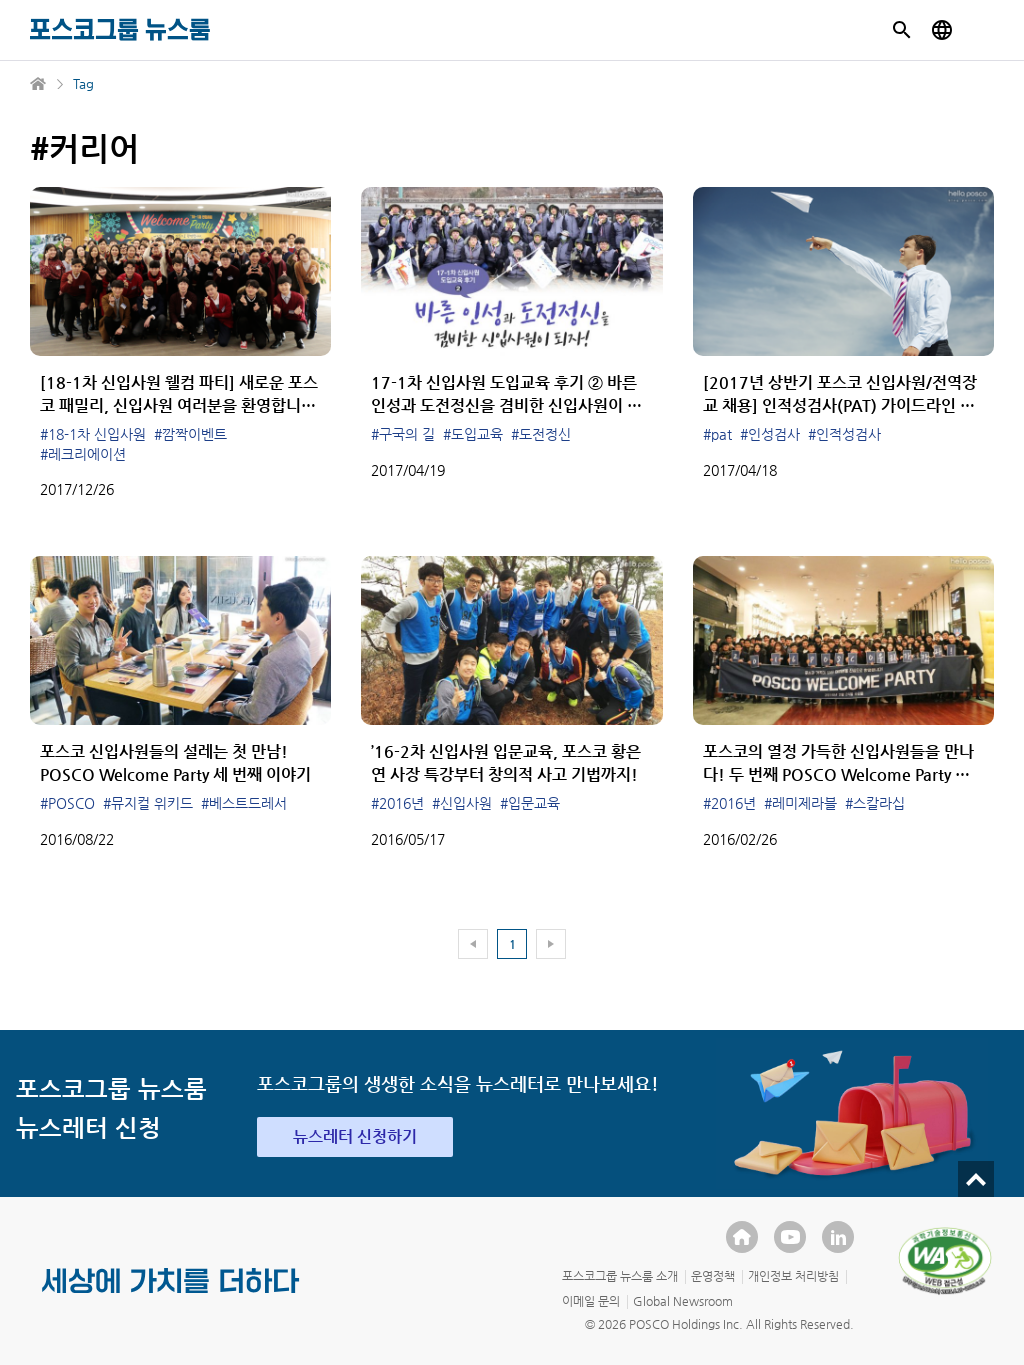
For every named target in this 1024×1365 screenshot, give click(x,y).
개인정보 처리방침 (793, 1276)
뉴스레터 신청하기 (355, 1136)
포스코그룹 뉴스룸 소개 (620, 1276)
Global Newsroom (683, 1301)
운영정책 (713, 1276)
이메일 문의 (591, 1301)
